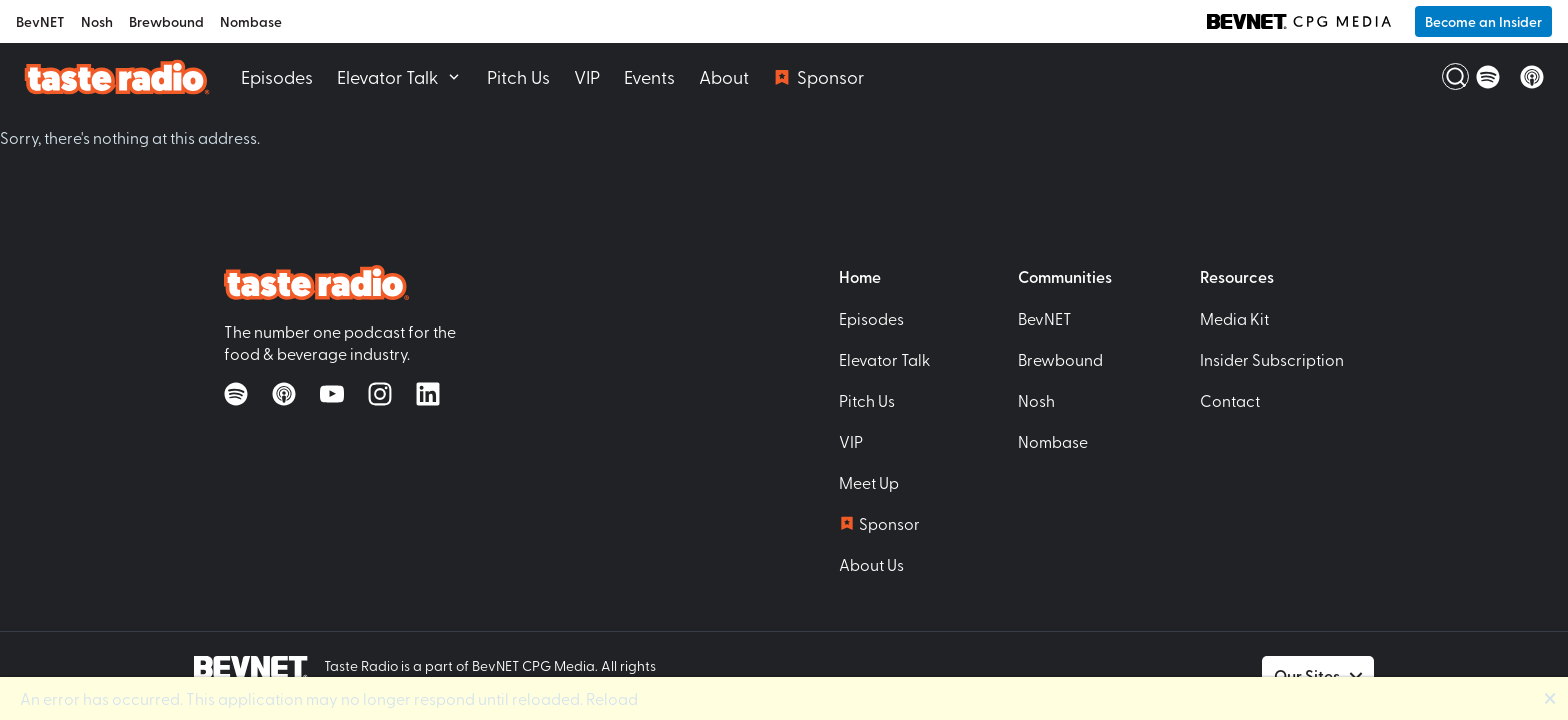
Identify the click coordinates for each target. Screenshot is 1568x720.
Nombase (251, 21)
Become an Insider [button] (1483, 21)
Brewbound (166, 21)
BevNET (40, 21)
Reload (612, 698)
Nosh (97, 21)
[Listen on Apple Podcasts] (1532, 77)
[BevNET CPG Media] (1299, 22)
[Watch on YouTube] (332, 394)
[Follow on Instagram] (380, 394)
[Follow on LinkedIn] (428, 394)
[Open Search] (1444, 77)
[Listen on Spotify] (1488, 77)
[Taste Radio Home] (116, 76)
